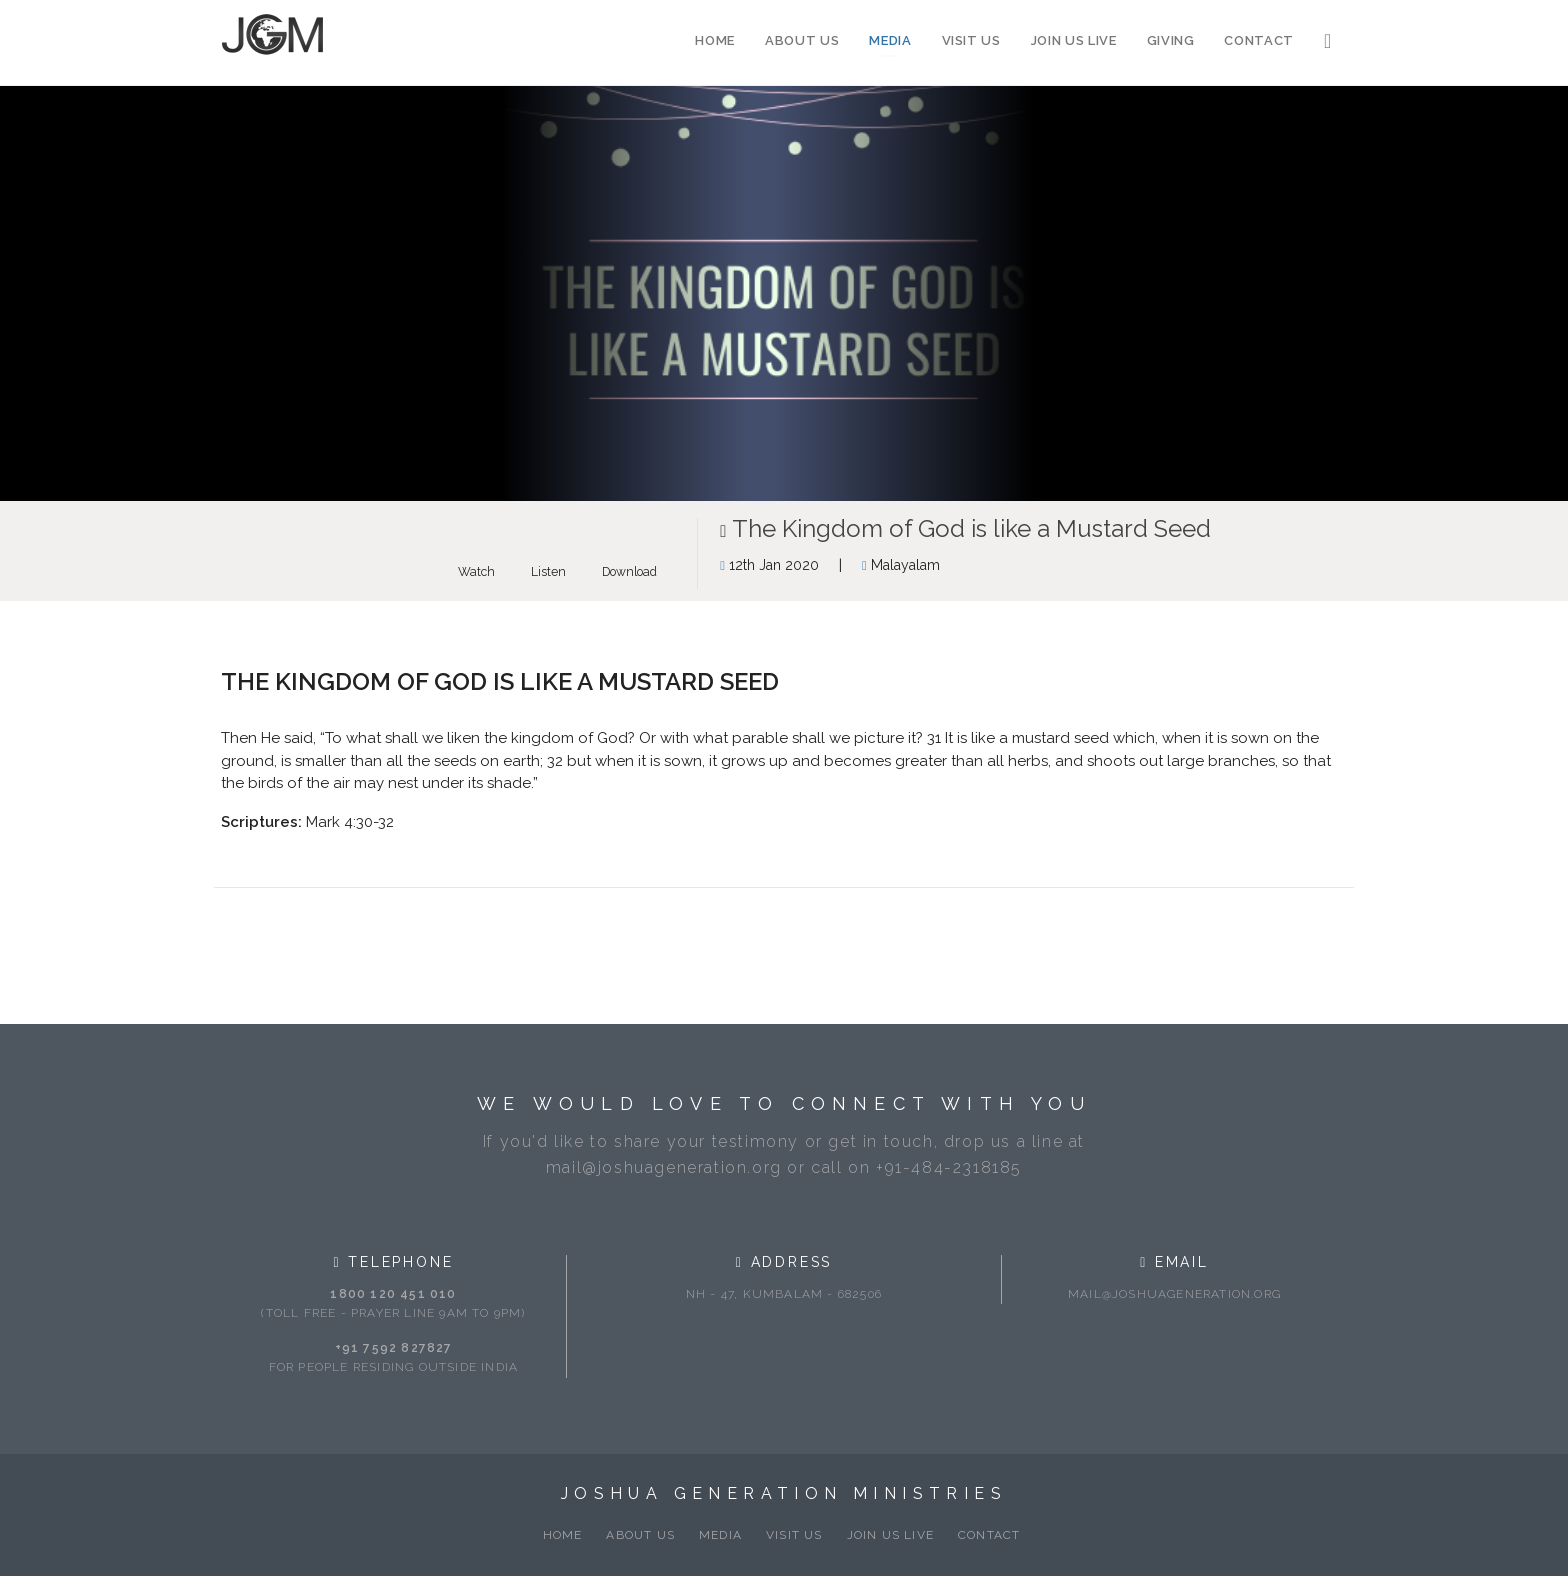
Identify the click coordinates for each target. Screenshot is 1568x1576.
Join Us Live (1074, 40)
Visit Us (971, 40)
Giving (1171, 40)
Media (890, 40)
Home (715, 40)
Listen (548, 572)
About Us (802, 40)
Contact (1259, 40)
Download (629, 572)
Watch (476, 572)
